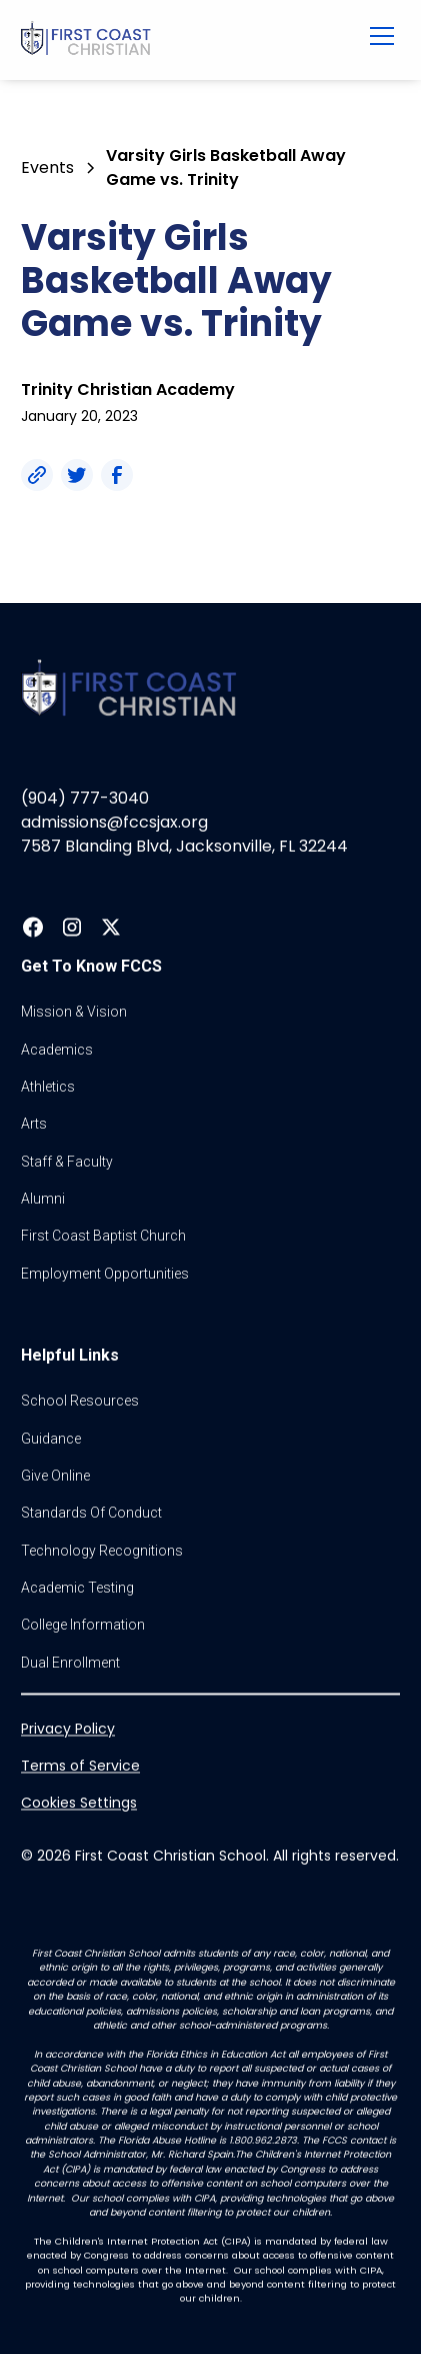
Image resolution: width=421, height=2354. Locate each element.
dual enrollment (70, 1663)
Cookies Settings (79, 1803)
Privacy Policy (68, 1729)
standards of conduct (91, 1513)
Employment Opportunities (105, 1274)
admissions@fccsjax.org (114, 822)
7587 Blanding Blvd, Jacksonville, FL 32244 (184, 846)
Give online (55, 1476)
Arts (34, 1124)
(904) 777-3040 (85, 798)
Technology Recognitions (102, 1551)
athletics (48, 1087)
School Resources (80, 1401)
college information (83, 1625)
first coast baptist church (103, 1236)
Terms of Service (80, 1766)
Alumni (43, 1199)
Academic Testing (77, 1588)
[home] (176, 40)
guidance (51, 1438)
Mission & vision (74, 1012)
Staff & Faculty (67, 1162)
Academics (57, 1049)
